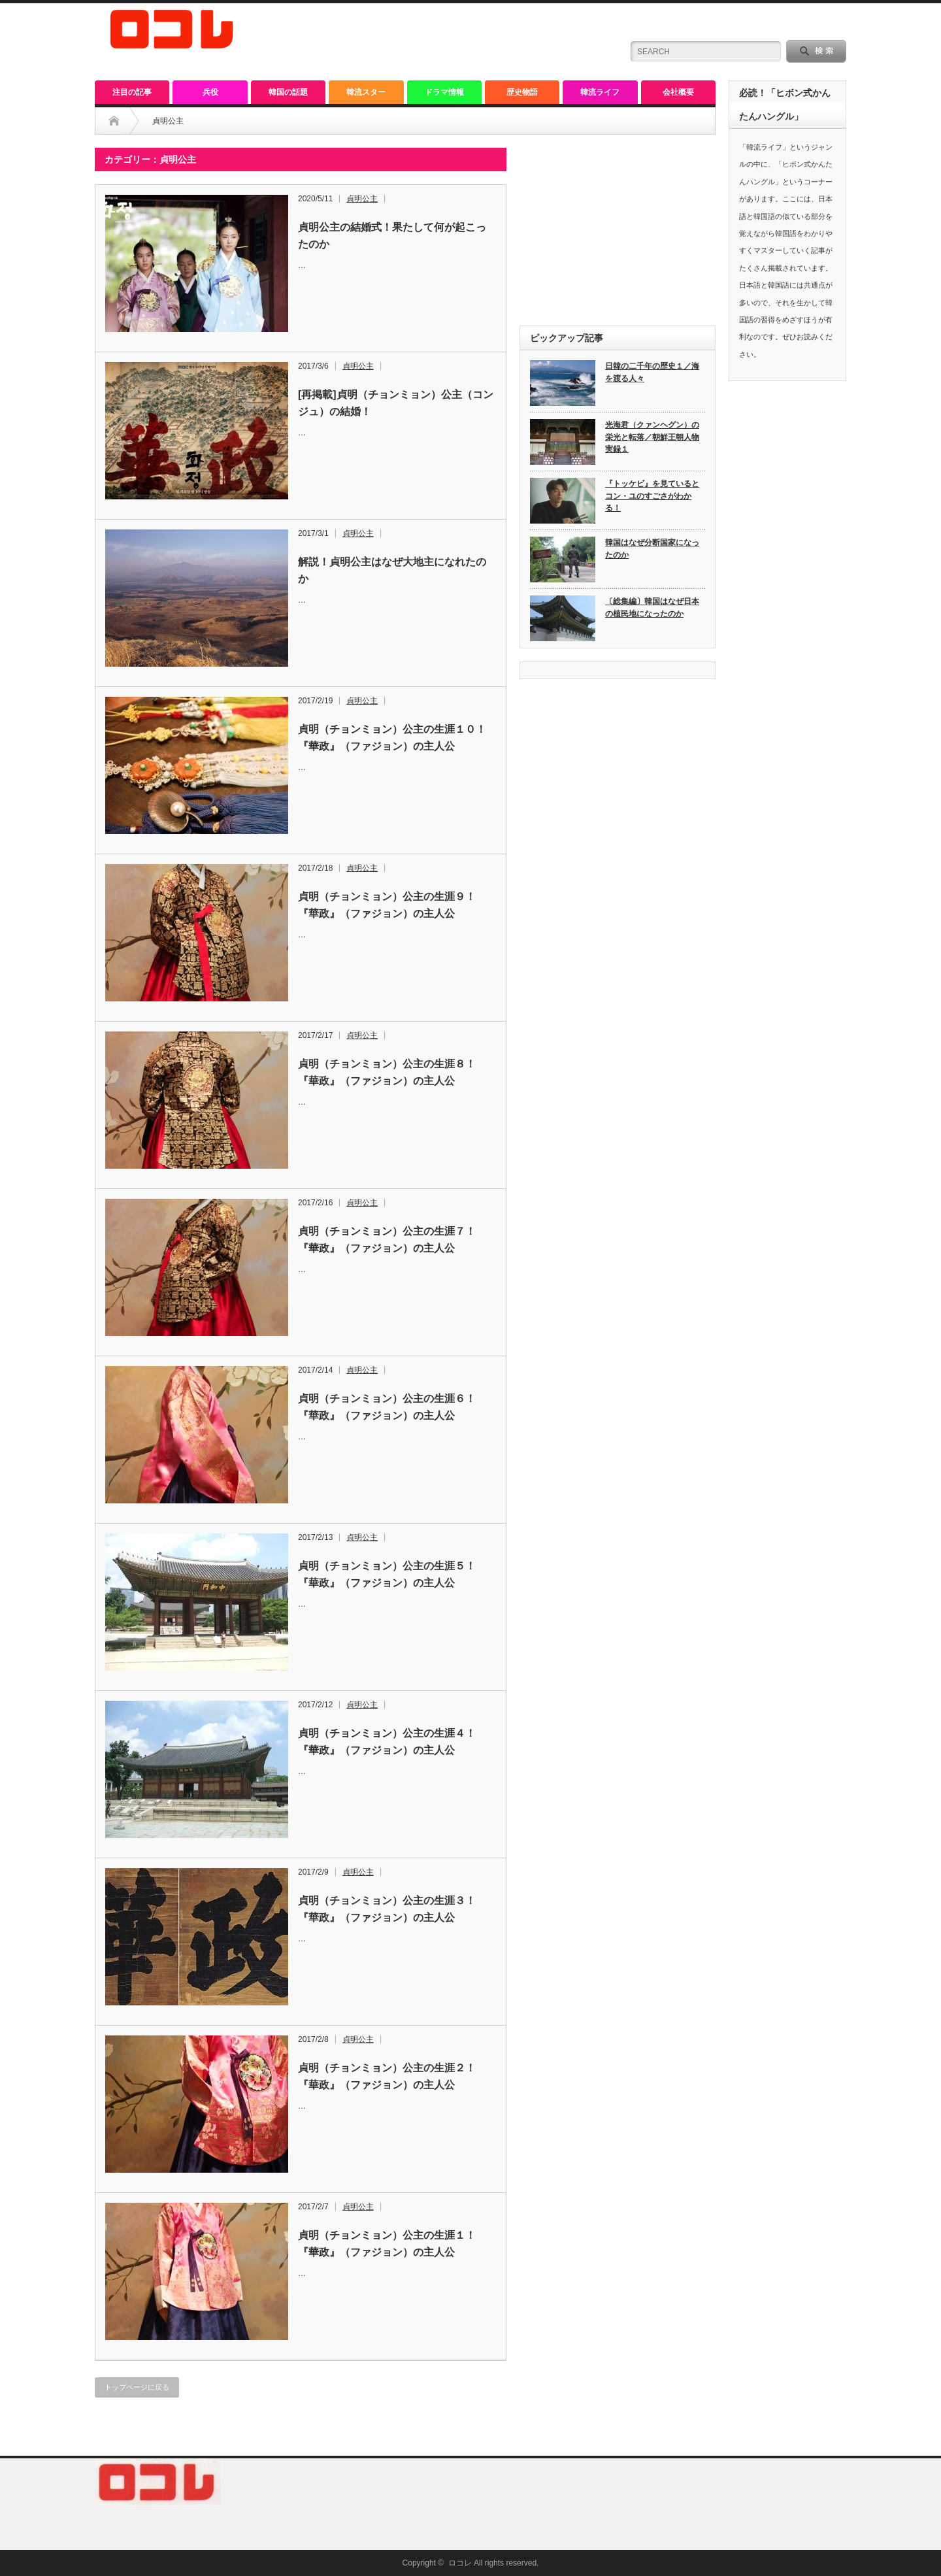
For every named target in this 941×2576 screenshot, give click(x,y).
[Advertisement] (618, 229)
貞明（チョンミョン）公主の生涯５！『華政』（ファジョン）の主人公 (387, 1574)
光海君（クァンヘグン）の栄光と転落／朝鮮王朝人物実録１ (652, 437)
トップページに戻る (137, 2387)
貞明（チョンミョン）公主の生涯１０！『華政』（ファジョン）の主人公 (392, 738)
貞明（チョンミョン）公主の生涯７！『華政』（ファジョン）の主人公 (387, 1240)
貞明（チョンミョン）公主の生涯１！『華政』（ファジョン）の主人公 (387, 2244)
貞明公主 (362, 198)
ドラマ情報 (444, 92)
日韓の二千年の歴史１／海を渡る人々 (652, 372)
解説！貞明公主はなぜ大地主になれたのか (392, 570)
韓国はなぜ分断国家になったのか (652, 549)
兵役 (210, 92)
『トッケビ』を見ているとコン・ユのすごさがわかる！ (652, 495)
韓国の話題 (288, 92)
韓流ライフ (599, 92)
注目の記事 (132, 92)
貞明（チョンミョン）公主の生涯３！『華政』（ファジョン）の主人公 (387, 1909)
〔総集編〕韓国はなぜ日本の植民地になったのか (652, 607)
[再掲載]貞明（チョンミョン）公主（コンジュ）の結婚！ (395, 403)
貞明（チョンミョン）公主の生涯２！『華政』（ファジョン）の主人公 (387, 2076)
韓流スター (366, 92)
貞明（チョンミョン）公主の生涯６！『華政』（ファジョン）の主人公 (387, 1407)
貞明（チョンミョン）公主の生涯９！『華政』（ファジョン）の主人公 (387, 905)
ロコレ (460, 2563)
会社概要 (678, 92)
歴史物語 (522, 92)
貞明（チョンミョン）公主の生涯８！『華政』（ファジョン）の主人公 (387, 1072)
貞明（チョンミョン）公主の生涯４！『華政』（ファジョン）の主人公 (387, 1742)
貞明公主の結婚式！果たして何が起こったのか (392, 236)
